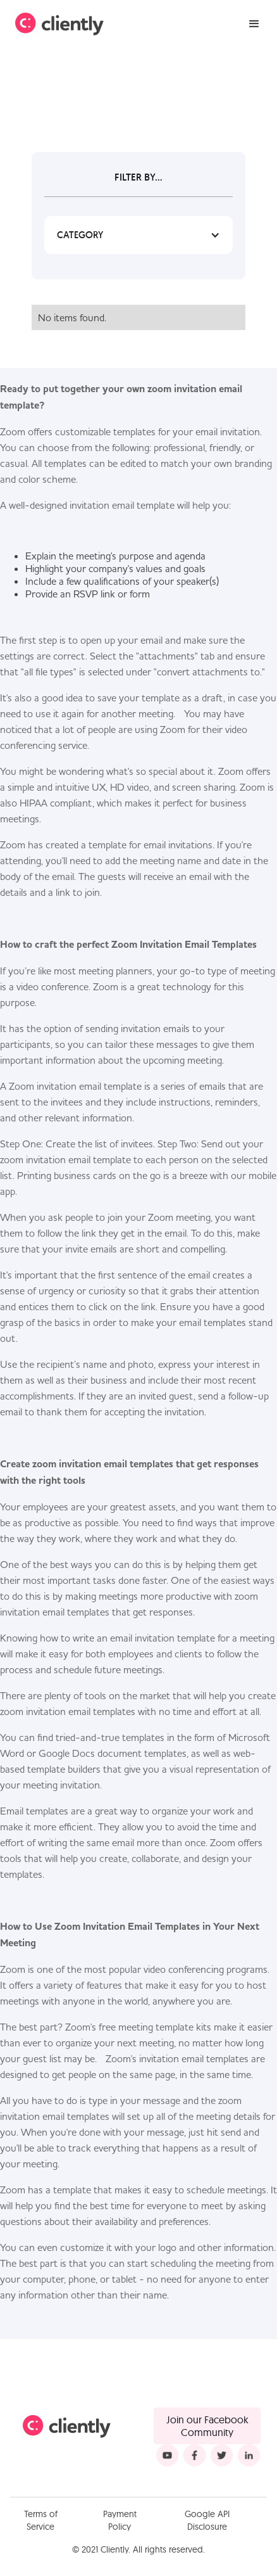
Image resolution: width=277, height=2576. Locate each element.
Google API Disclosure (207, 2520)
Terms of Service (41, 2520)
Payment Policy (120, 2520)
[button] (254, 24)
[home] (59, 24)
